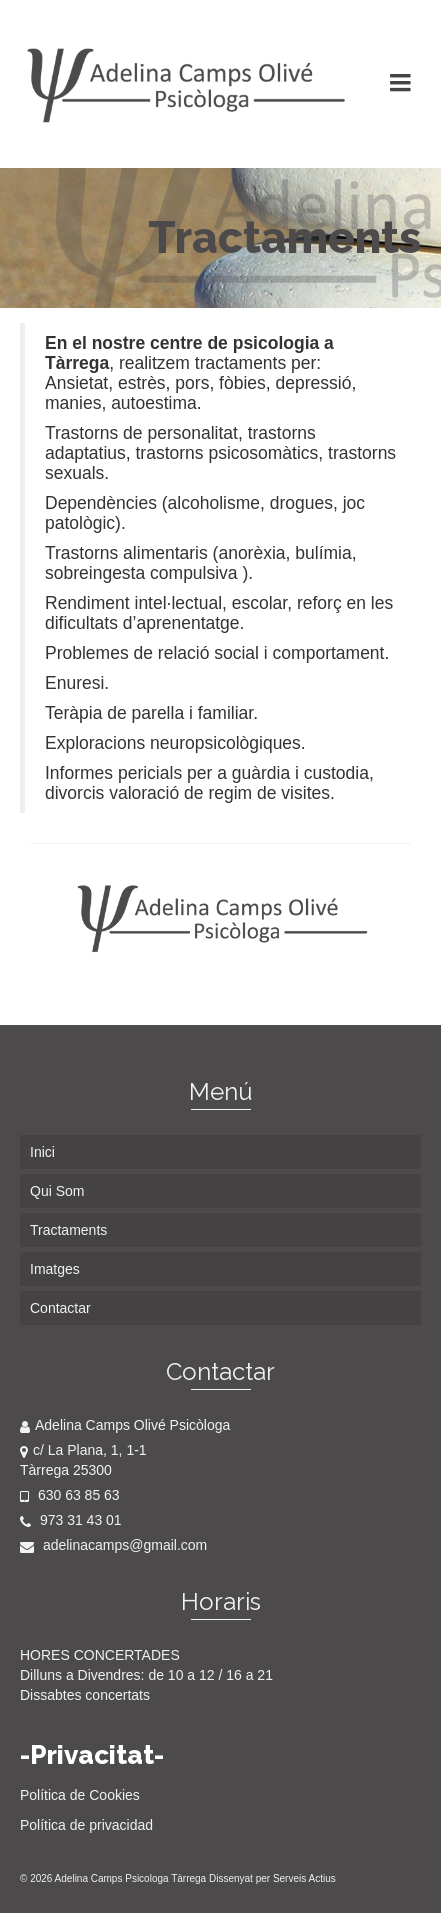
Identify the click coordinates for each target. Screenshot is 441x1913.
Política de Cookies (80, 1795)
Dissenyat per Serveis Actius (272, 1878)
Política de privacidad (86, 1825)
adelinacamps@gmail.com (113, 1545)
